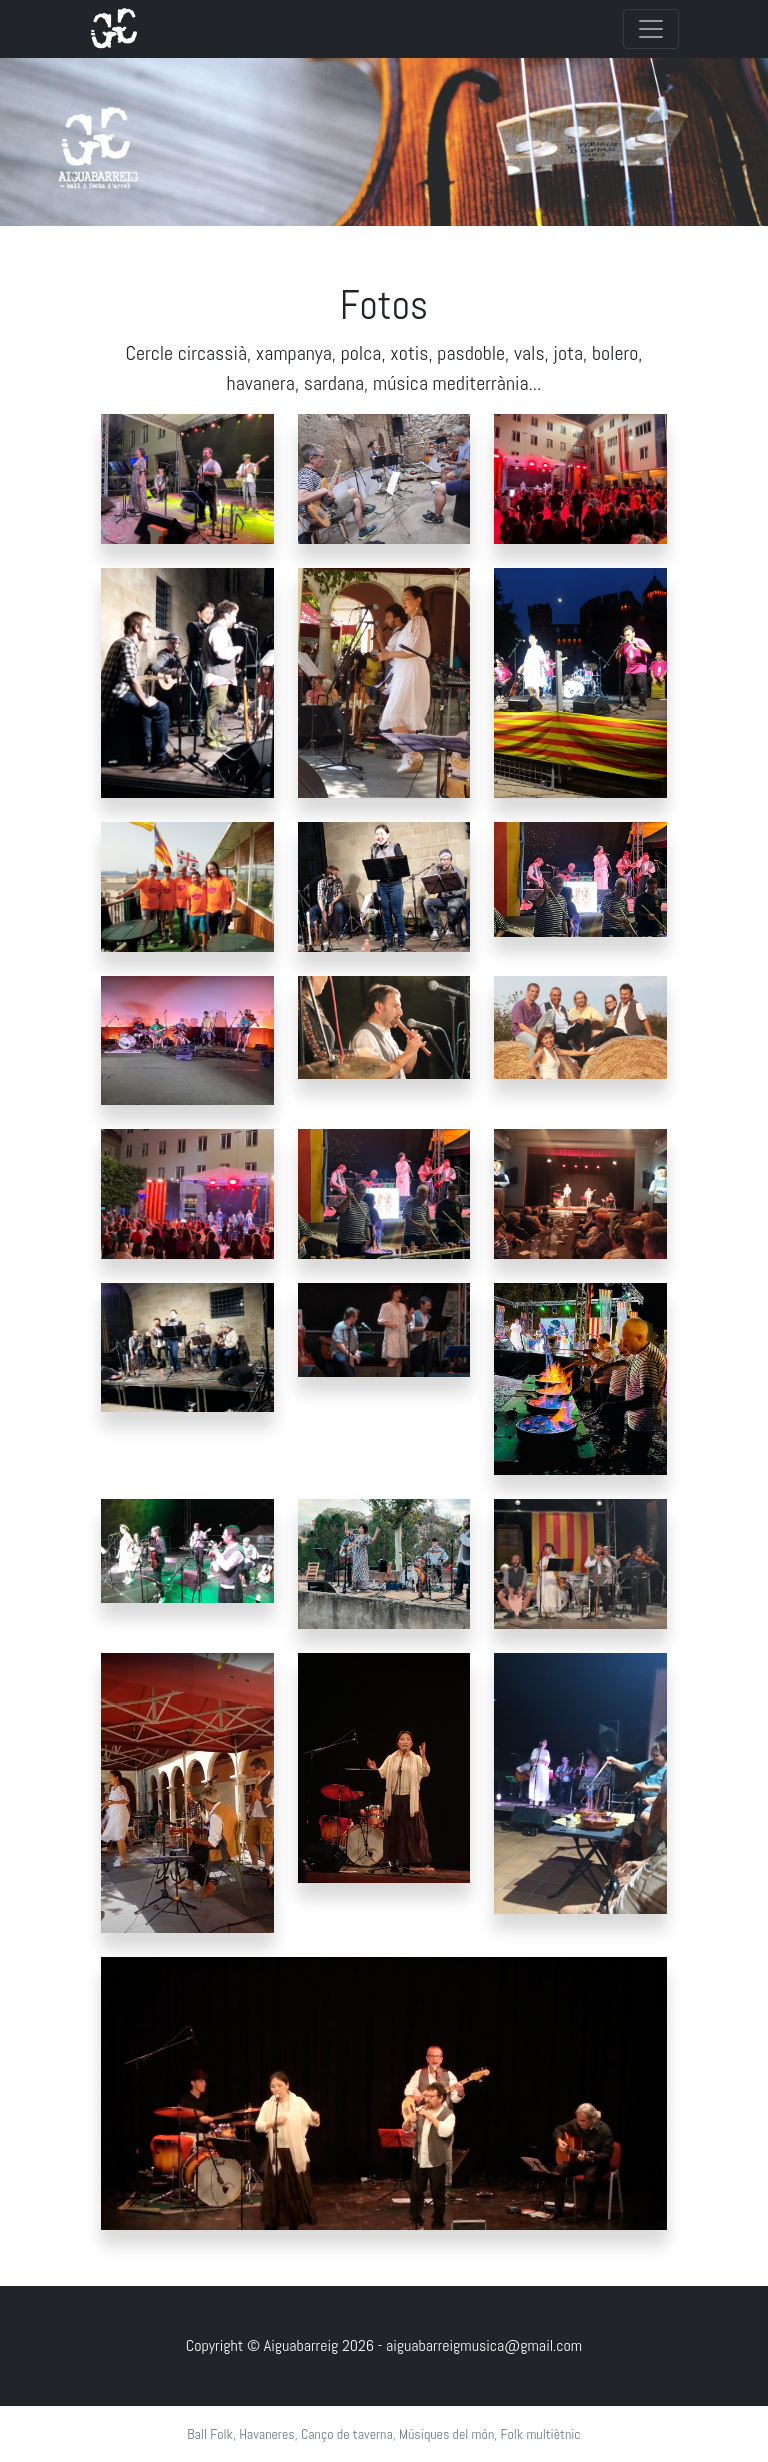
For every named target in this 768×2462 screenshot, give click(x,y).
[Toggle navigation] (651, 29)
